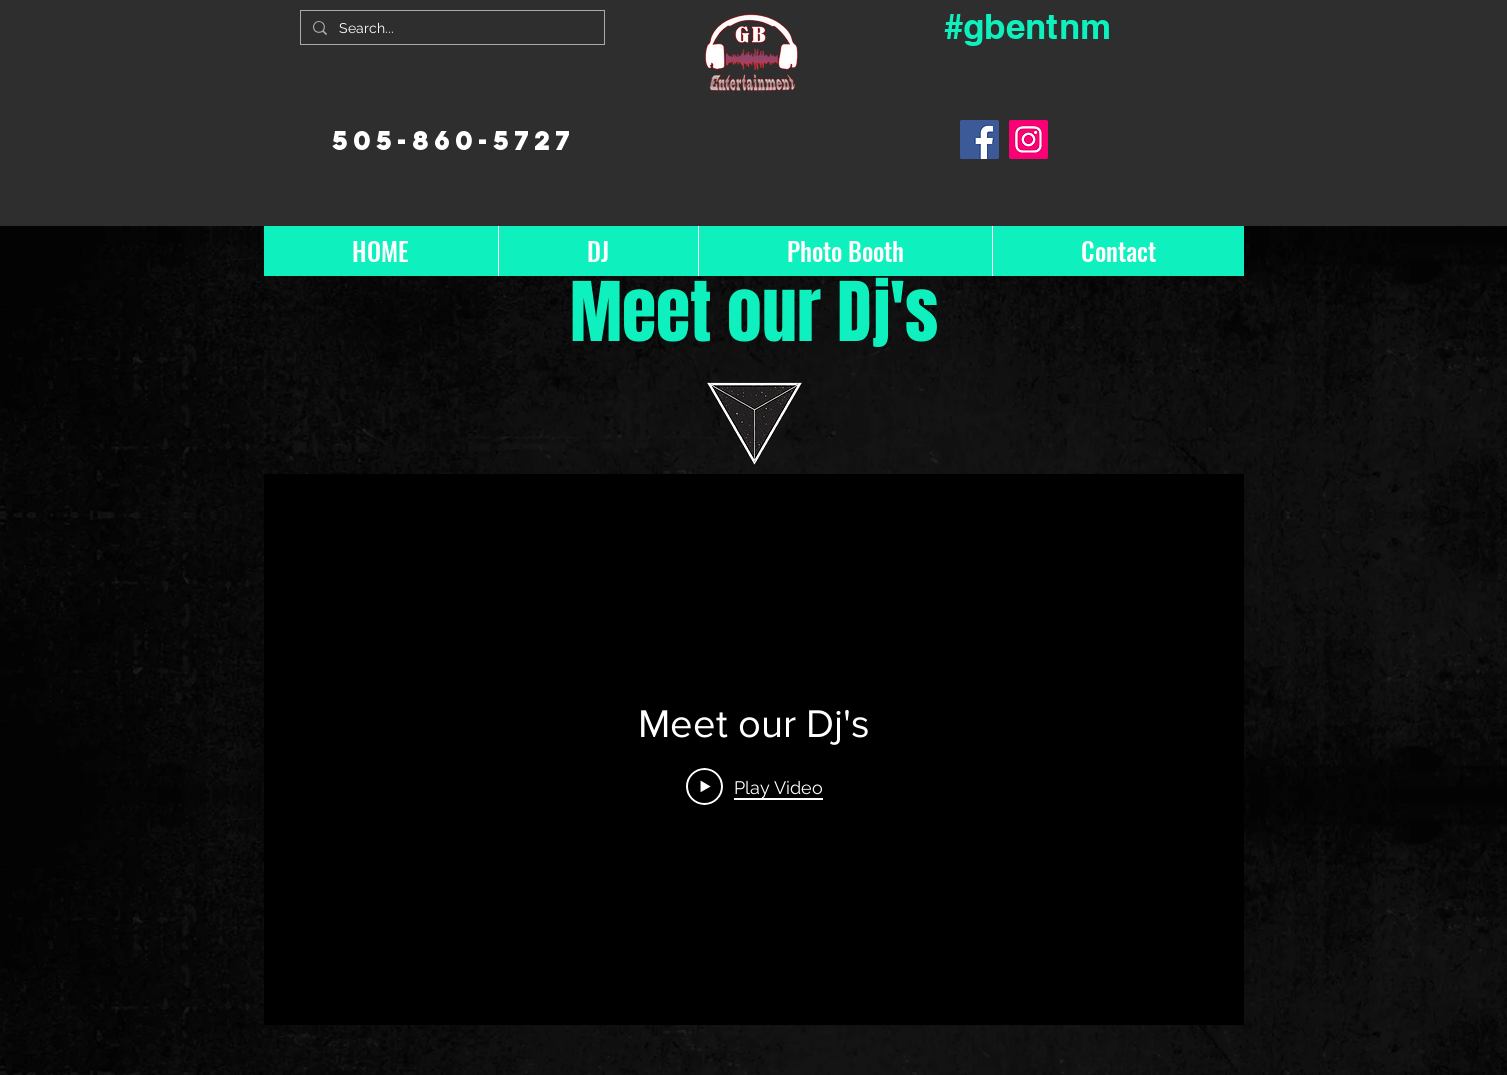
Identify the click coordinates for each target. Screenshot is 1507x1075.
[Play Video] (753, 787)
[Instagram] (1028, 139)
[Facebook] (979, 139)
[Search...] (450, 29)
